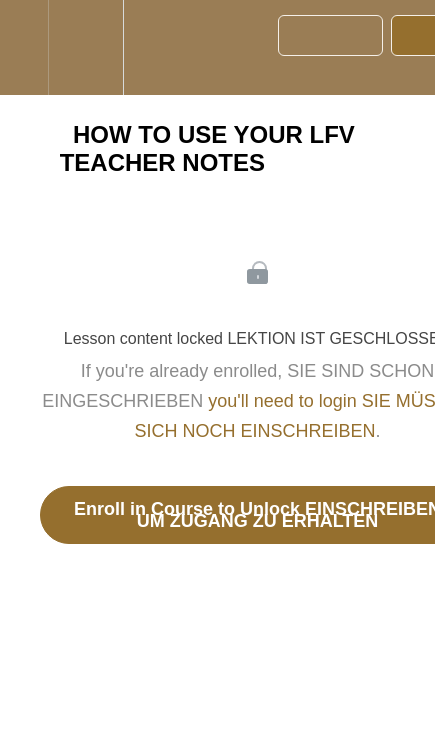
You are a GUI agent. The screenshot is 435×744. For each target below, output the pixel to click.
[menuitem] (85, 47)
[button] (24, 47)
